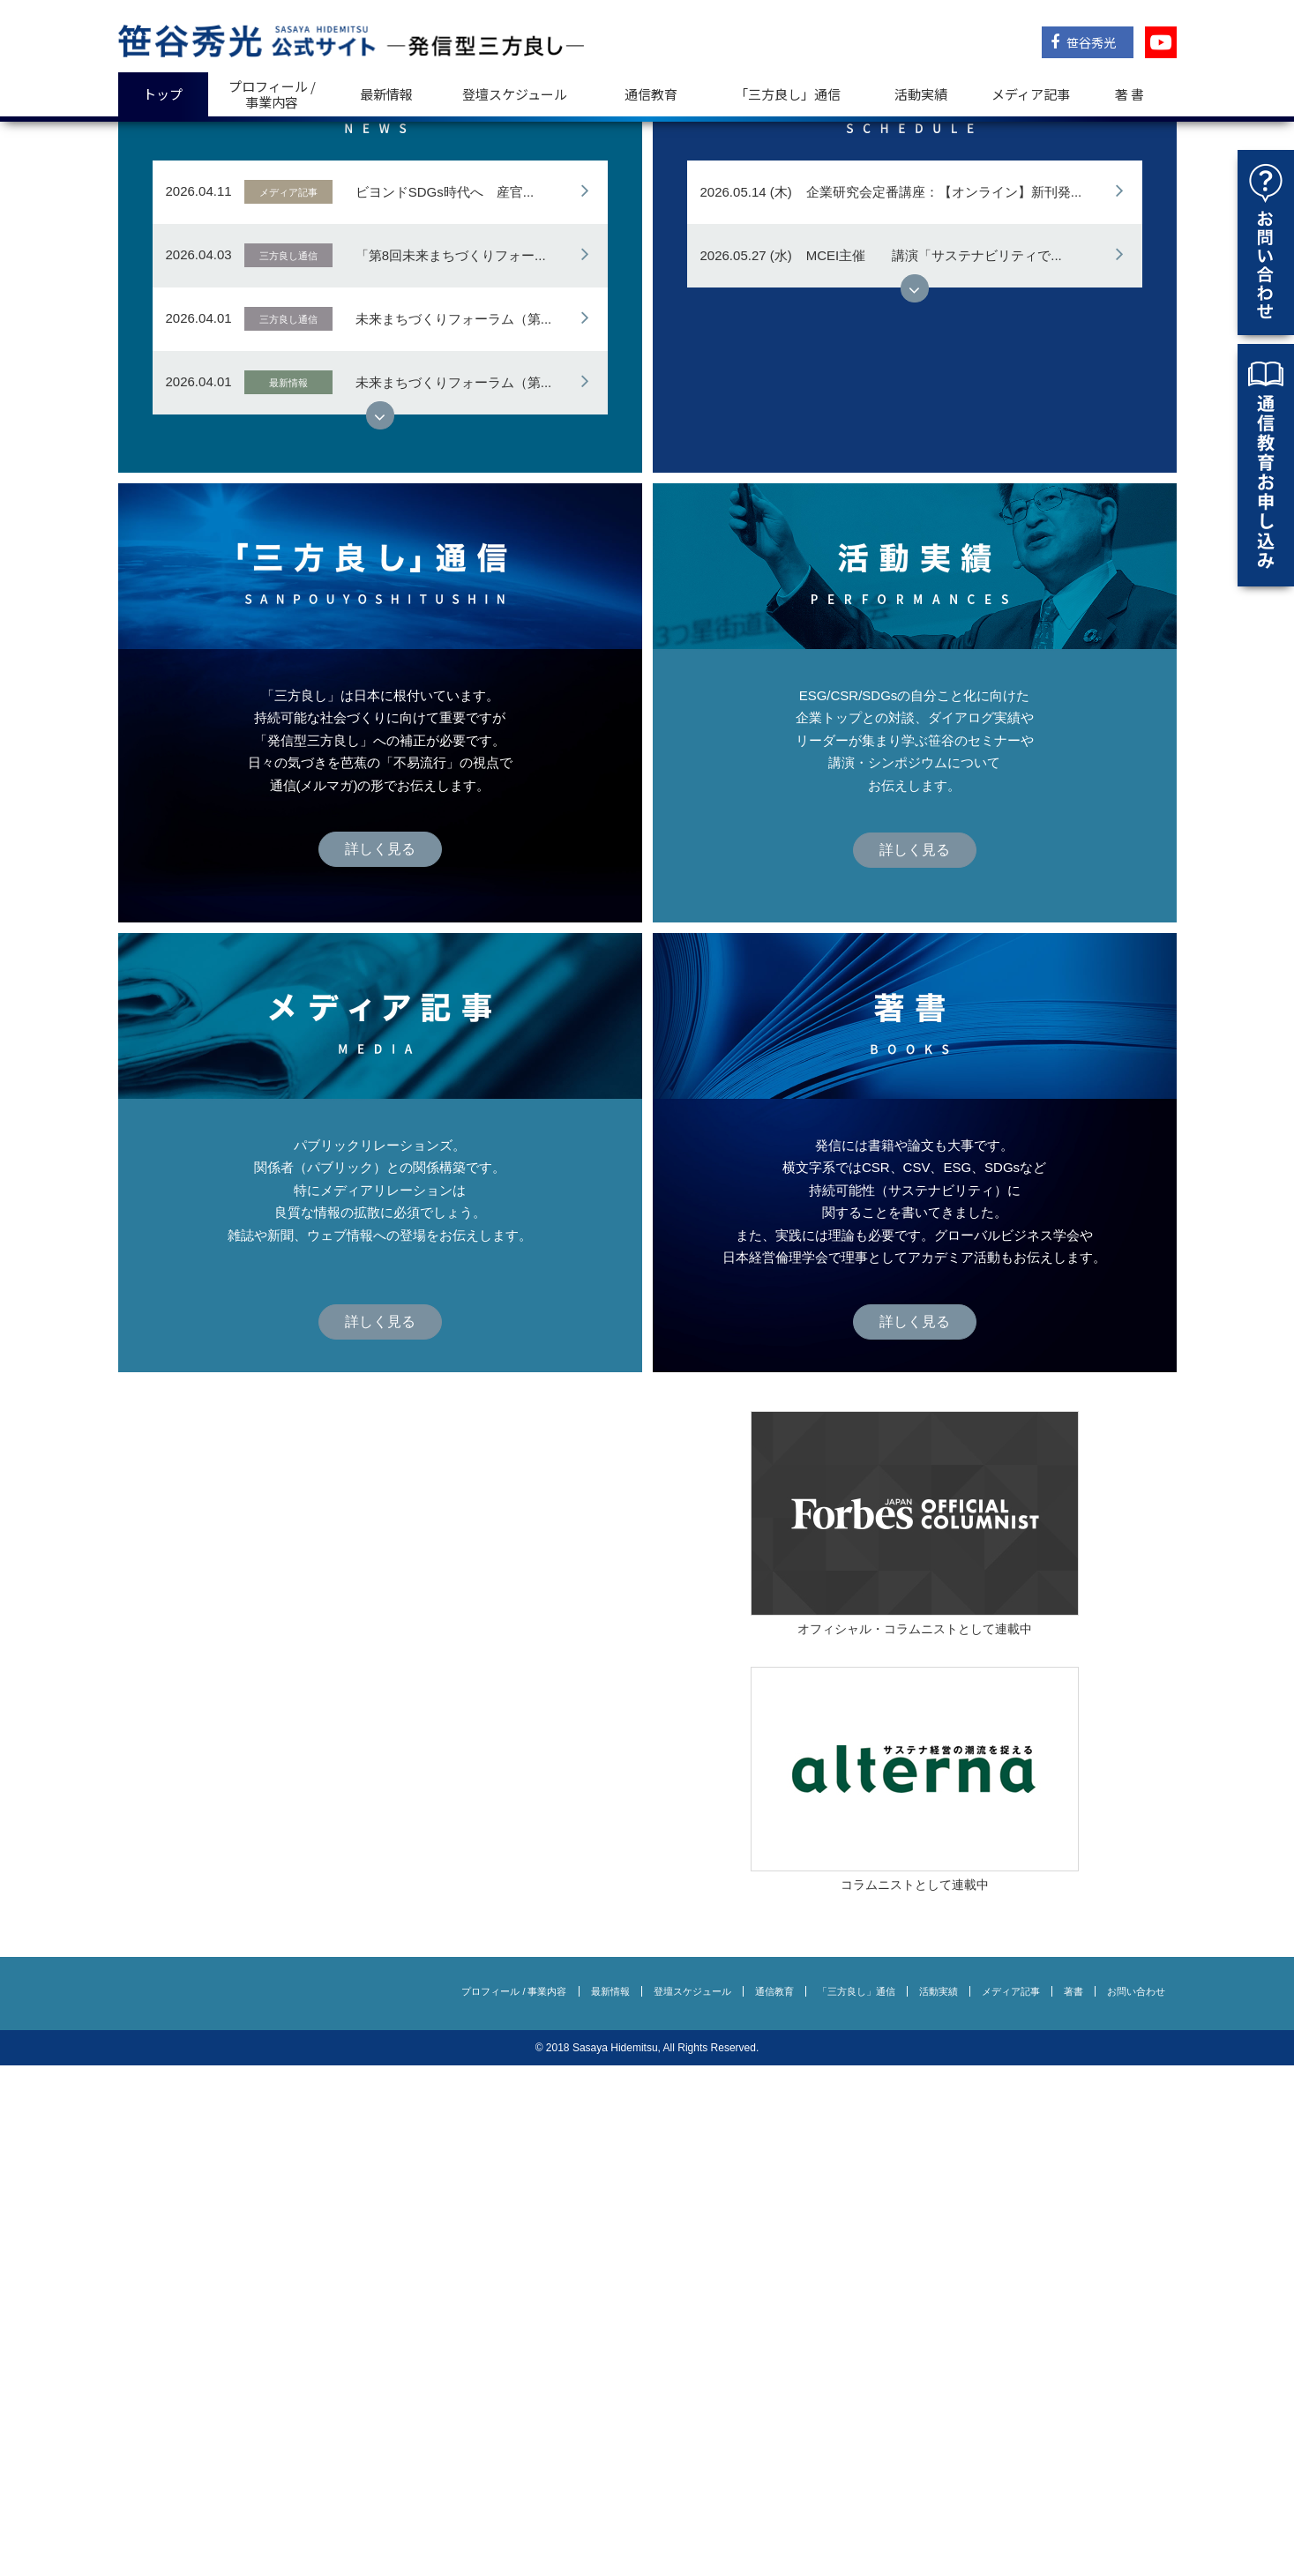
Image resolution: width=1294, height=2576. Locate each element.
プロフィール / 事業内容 (272, 94)
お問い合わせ (1136, 2502)
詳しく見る (380, 346)
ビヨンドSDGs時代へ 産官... (445, 702)
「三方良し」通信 (856, 2502)
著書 (1073, 2502)
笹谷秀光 (1083, 42)
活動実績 (920, 94)
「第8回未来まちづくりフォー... (450, 765)
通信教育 (651, 94)
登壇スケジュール (514, 94)
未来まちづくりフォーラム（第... (453, 829)
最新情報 (386, 94)
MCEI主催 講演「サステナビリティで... (934, 765)
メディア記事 (1030, 94)
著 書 (1129, 94)
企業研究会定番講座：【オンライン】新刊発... (944, 702)
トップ (163, 94)
